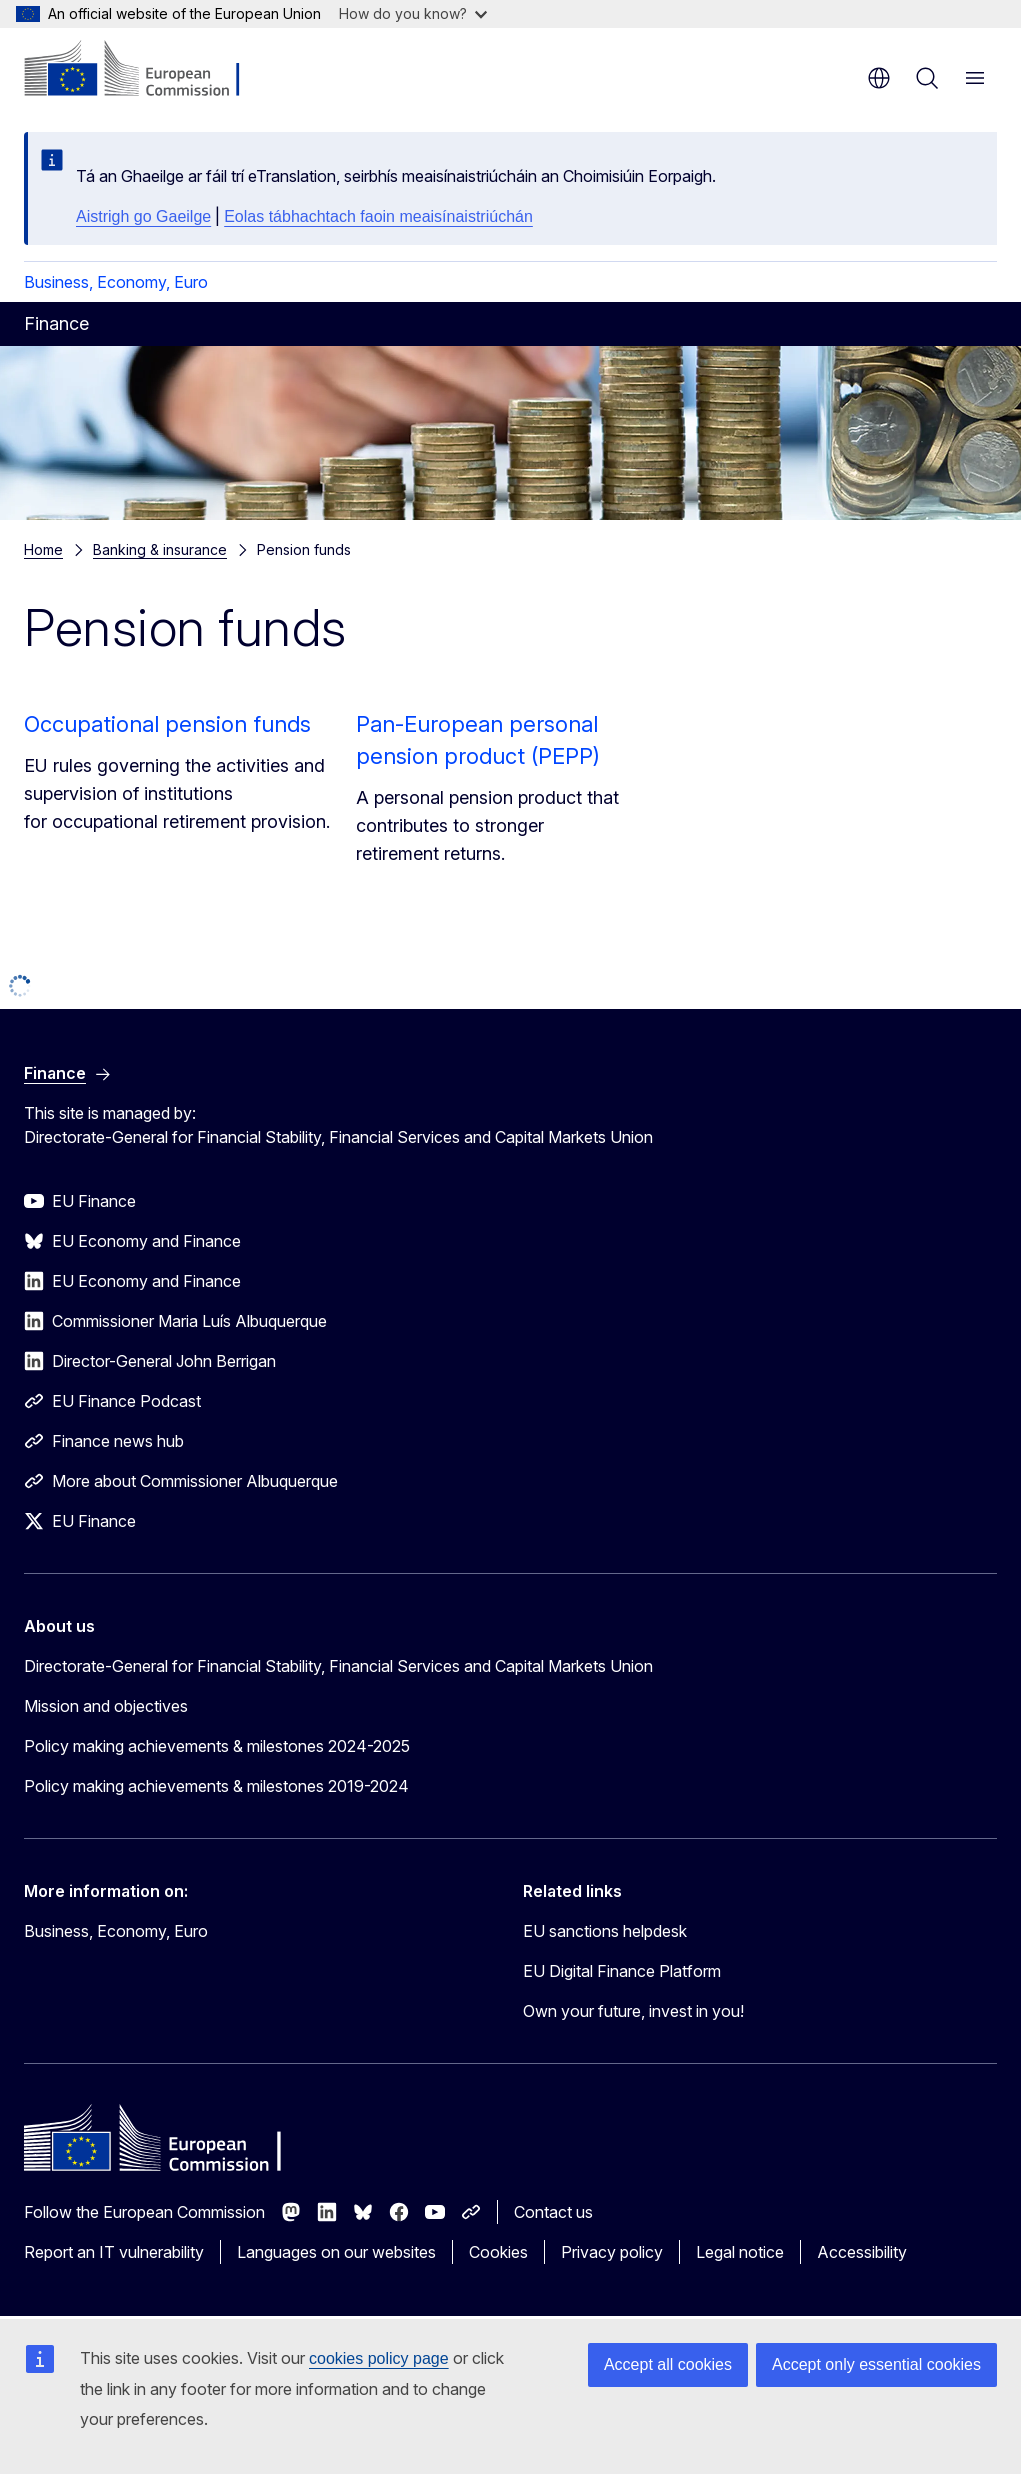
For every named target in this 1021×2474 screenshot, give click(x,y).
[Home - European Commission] (145, 70)
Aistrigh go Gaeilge (143, 216)
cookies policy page (379, 2358)
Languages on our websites (336, 2252)
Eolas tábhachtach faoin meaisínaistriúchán (378, 216)
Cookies (498, 2252)
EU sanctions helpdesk (605, 1931)
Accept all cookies (668, 2364)
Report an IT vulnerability (114, 2252)
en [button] (879, 78)
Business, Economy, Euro (116, 282)
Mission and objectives (106, 1706)
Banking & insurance (160, 549)
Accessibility (862, 2252)
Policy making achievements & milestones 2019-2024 (216, 1786)
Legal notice (740, 2252)
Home (43, 549)
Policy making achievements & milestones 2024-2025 (217, 1746)
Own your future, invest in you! (633, 2011)
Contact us (553, 2212)
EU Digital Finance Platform (622, 1971)
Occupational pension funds (167, 724)
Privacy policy (612, 2252)
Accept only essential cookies (876, 2364)
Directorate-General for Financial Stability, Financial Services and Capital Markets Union (338, 1666)
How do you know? (413, 13)
